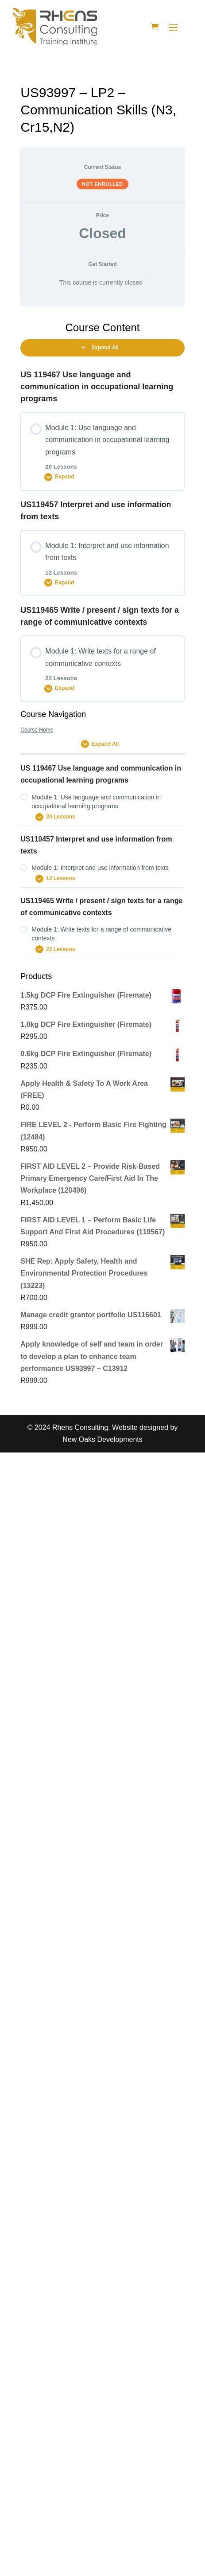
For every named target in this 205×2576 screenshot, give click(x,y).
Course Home (36, 730)
